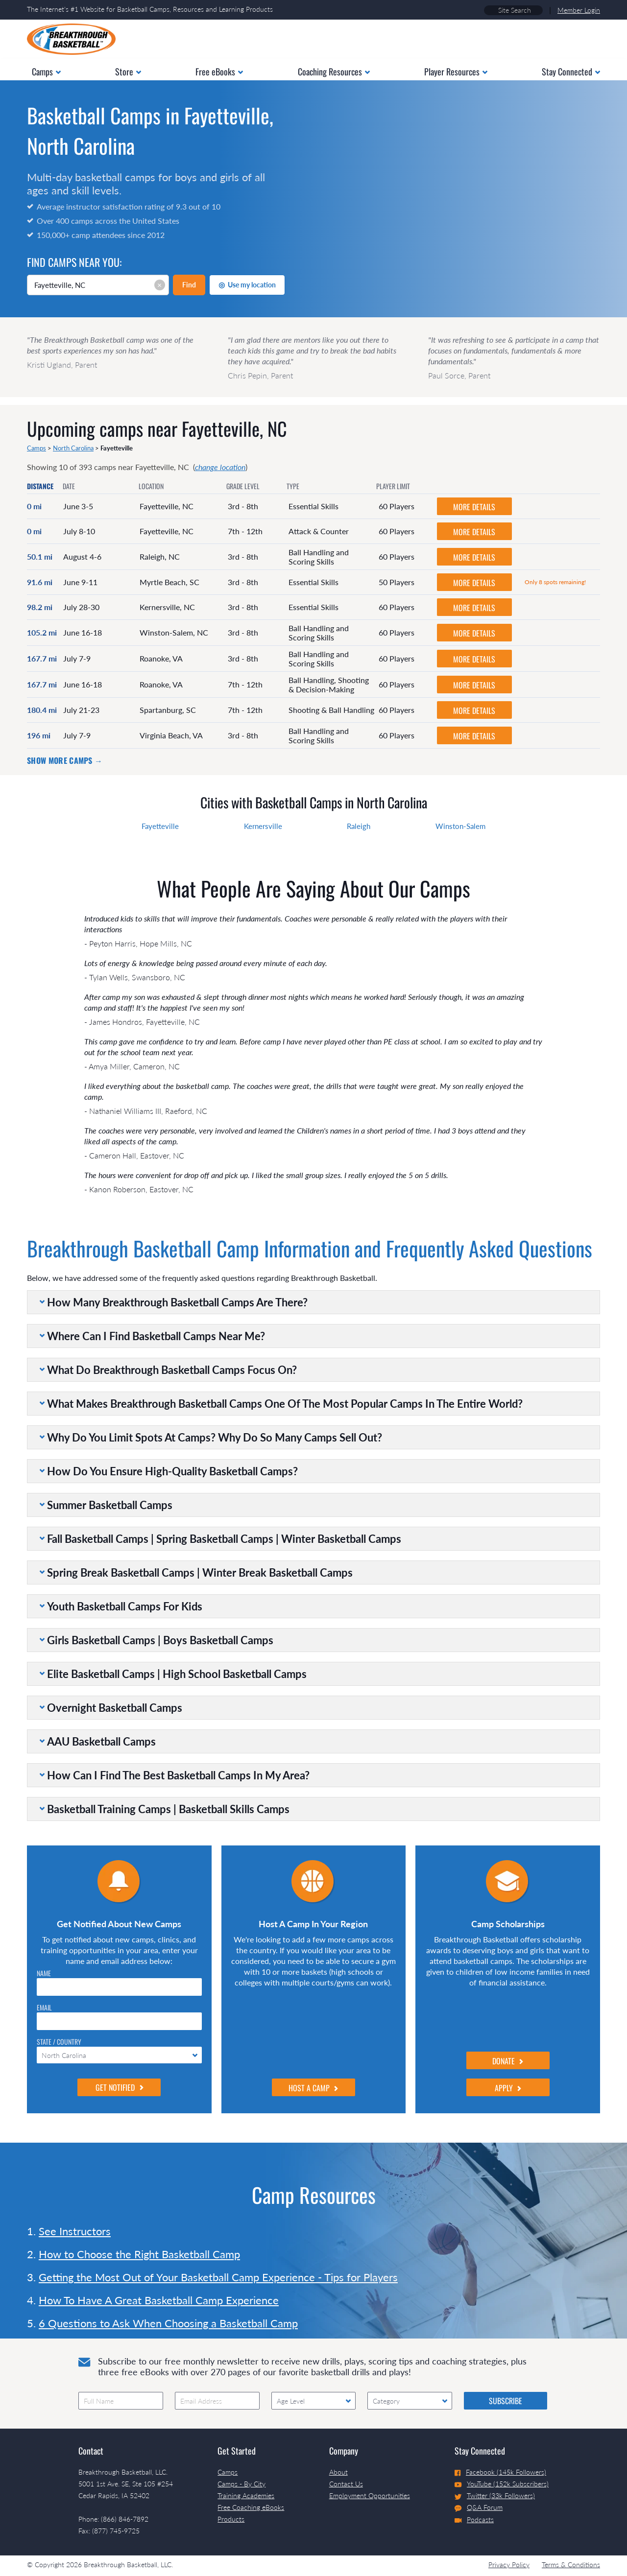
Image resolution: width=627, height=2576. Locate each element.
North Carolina (73, 448)
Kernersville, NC (167, 607)
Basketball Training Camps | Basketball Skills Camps (168, 1809)
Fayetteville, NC (166, 506)
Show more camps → (64, 760)
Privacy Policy (509, 2564)
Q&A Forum (479, 2507)
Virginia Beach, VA (171, 735)
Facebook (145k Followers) (500, 2472)
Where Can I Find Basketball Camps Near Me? (156, 1336)
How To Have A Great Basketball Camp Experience (159, 2300)
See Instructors (75, 2231)
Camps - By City (241, 2484)
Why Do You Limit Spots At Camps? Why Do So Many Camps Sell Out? (214, 1437)
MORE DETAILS (474, 507)
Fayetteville (160, 826)
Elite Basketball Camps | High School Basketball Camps (177, 1673)
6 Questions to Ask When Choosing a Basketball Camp (168, 2323)
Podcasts (474, 2519)
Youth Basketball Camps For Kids (124, 1606)
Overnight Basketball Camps (114, 1707)
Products (230, 2519)
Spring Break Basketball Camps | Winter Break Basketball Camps (200, 1572)
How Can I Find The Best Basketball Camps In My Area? (178, 1775)
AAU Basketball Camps (101, 1741)
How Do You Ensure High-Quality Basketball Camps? (172, 1471)
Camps (36, 448)
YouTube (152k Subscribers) (502, 2484)
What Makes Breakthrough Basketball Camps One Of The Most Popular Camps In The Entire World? (285, 1403)
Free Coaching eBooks (250, 2507)
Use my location (247, 284)
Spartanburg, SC (168, 709)
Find (189, 285)
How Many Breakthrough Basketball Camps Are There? (177, 1302)
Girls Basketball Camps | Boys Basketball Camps (160, 1640)
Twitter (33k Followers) (495, 2495)
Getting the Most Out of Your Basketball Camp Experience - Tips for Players (218, 2277)
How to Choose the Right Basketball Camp (139, 2254)
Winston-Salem (460, 826)
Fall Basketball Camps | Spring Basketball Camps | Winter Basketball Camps (224, 1538)
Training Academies (245, 2495)
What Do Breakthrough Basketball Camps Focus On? (172, 1369)
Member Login (578, 10)
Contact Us (346, 2484)
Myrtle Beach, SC (169, 582)
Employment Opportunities (369, 2495)
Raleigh (358, 826)
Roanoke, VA (161, 658)
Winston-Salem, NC (174, 632)
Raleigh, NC (160, 556)
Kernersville (263, 826)
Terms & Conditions (571, 2564)
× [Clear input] (159, 284)
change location (220, 467)
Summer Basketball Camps (109, 1505)
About (338, 2472)
